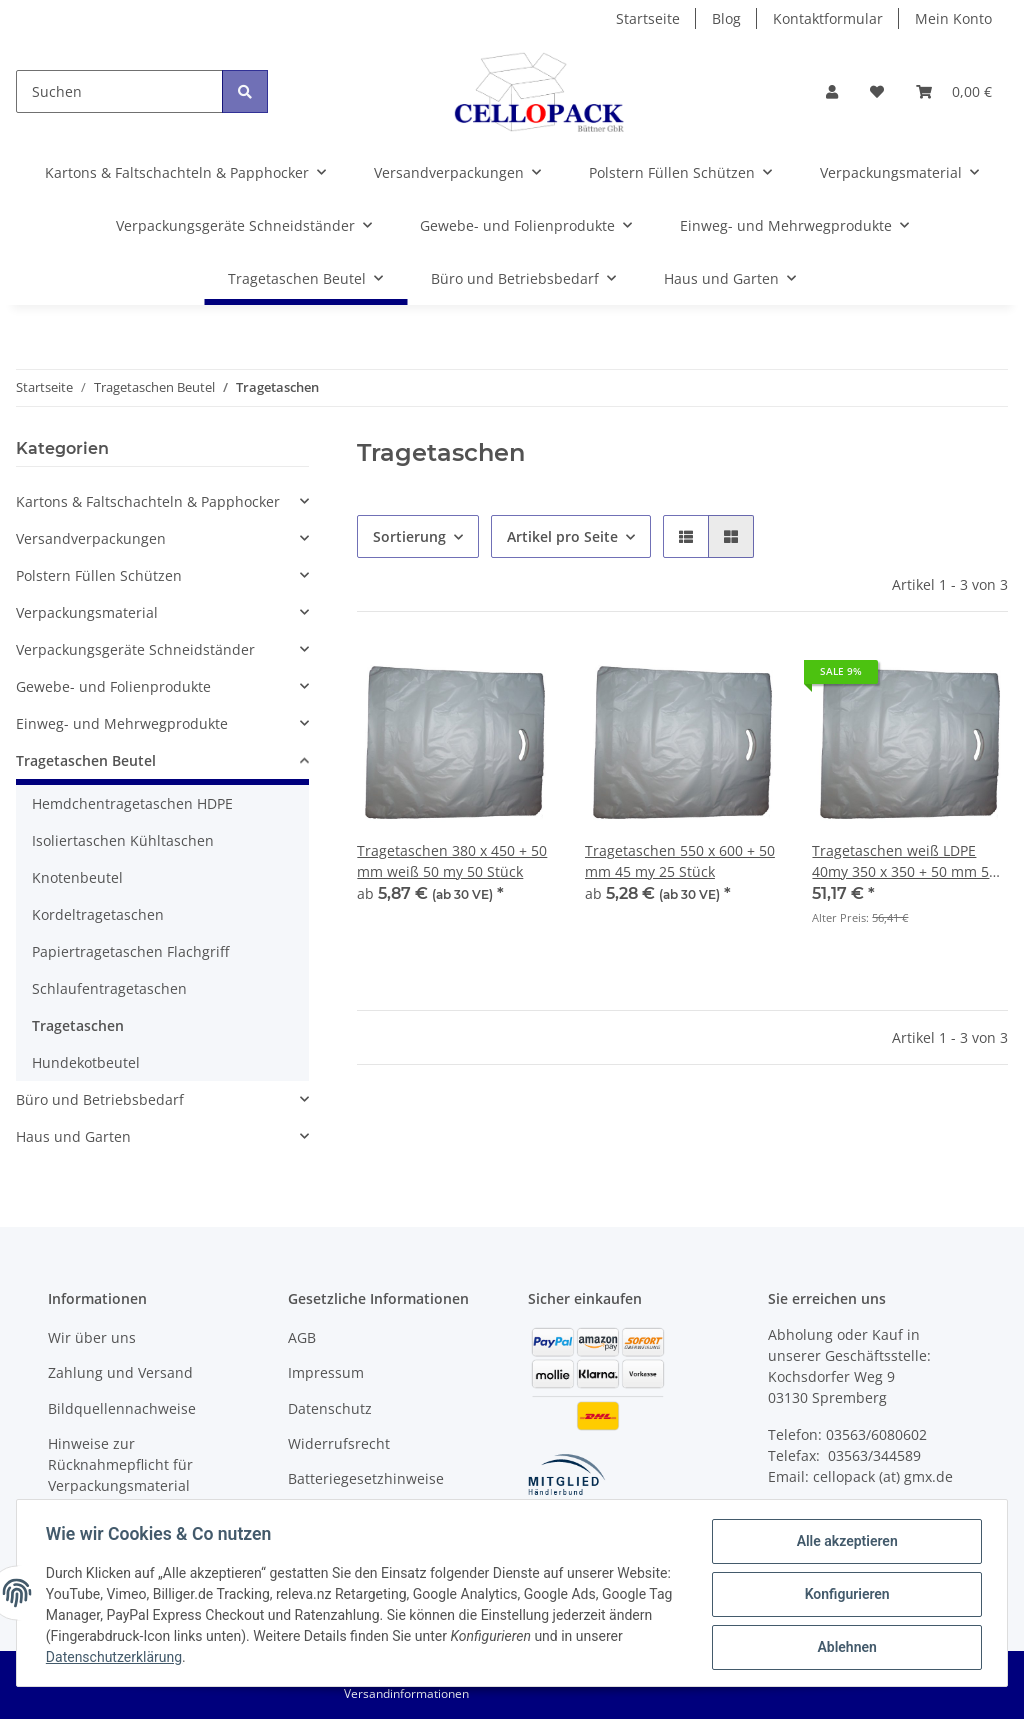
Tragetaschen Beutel (86, 760)
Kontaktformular (828, 18)
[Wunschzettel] (877, 91)
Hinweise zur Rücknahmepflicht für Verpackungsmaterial (120, 1464)
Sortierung (409, 536)
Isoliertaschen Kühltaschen (123, 840)
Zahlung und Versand (120, 1372)
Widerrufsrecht (339, 1443)
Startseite (648, 18)
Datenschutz (330, 1408)
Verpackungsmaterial (87, 612)
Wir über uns (92, 1337)
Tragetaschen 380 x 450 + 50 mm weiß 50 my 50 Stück (452, 861)
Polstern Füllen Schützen (99, 575)
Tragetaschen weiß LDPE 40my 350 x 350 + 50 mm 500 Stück (908, 861)
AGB (302, 1337)
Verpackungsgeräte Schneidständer (135, 649)
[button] (832, 91)
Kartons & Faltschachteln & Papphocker (148, 501)
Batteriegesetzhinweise (366, 1478)
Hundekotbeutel (86, 1062)
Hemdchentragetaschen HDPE (132, 803)
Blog (726, 18)
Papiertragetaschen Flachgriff (130, 951)
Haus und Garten (73, 1136)
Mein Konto (953, 18)
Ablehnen (843, 1648)
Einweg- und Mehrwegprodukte (122, 723)
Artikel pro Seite (562, 536)
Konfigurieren (843, 1596)
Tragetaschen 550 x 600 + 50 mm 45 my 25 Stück (680, 861)
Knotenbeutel (77, 877)
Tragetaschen (78, 1025)
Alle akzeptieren (843, 1544)
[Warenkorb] (954, 91)
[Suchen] (119, 91)
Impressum (326, 1372)
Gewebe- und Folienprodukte (113, 686)
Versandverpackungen (91, 538)
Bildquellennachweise (122, 1408)
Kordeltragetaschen (98, 914)
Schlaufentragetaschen (109, 988)
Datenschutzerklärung (182, 1659)
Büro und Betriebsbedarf (100, 1099)
